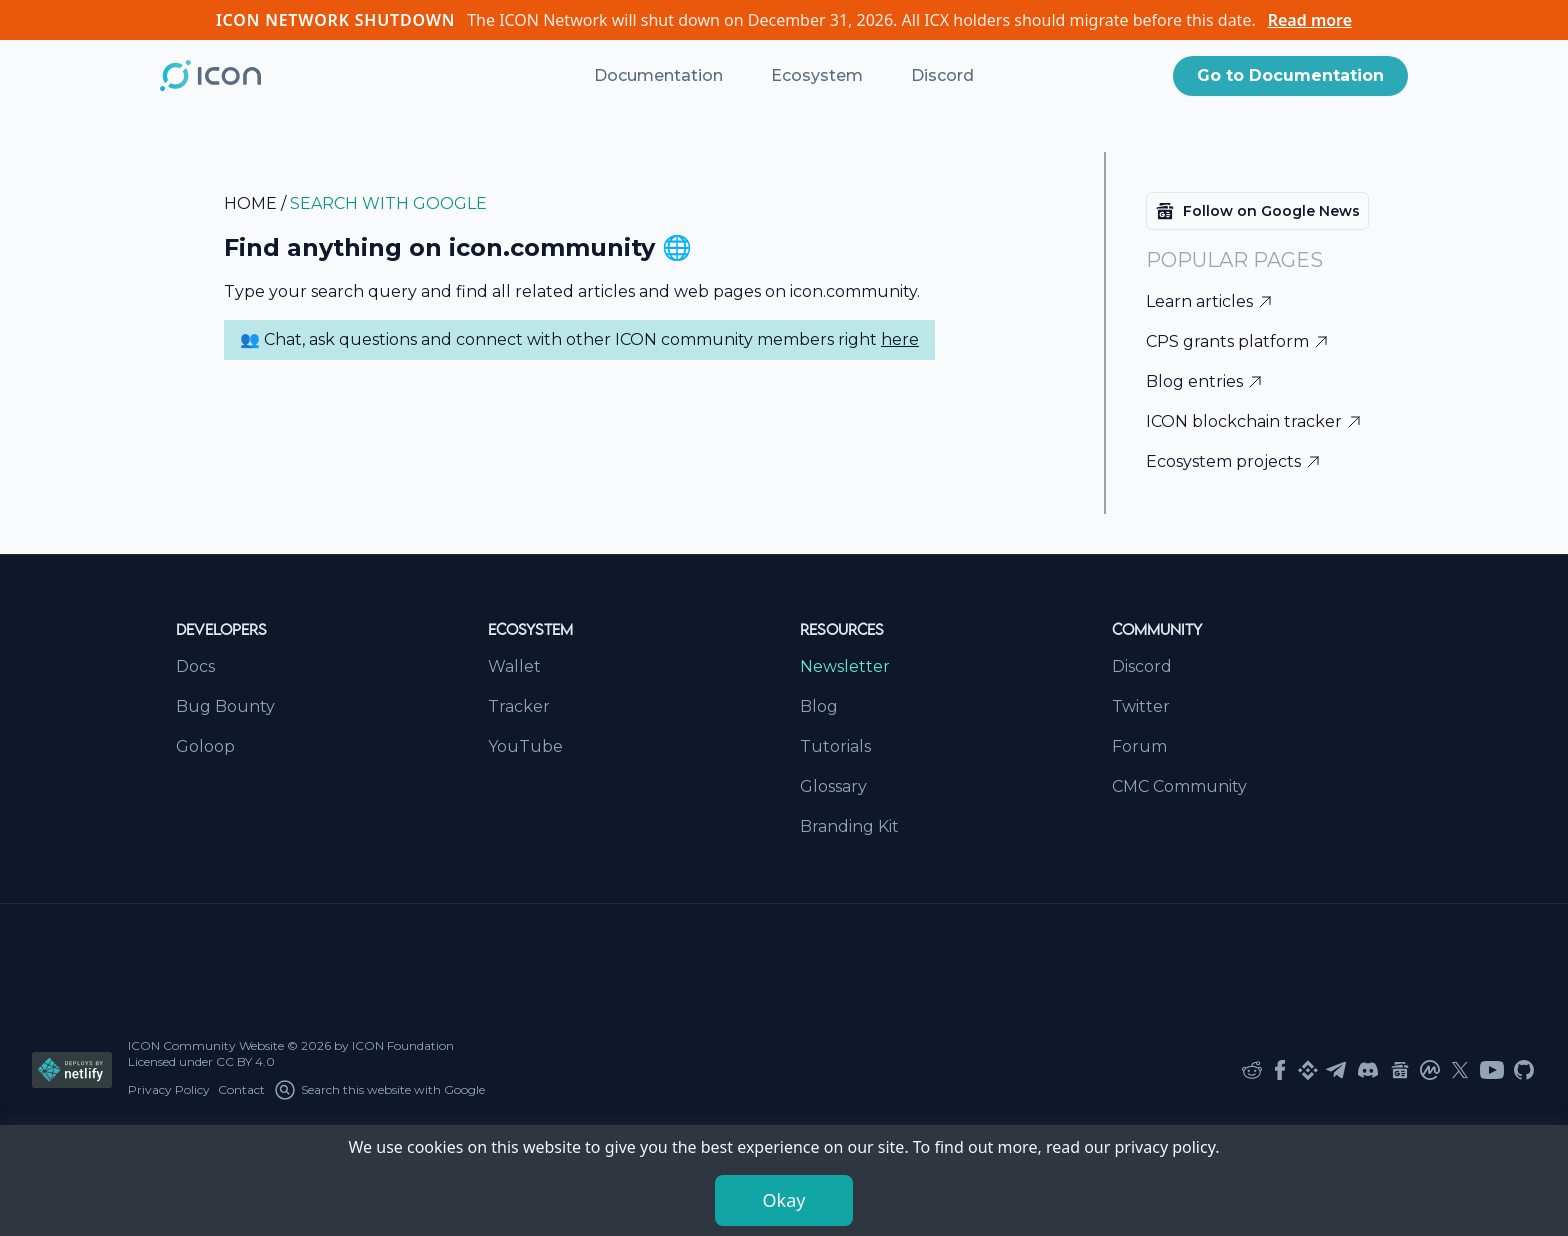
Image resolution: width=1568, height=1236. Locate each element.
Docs (195, 666)
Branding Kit (849, 826)
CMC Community (1179, 786)
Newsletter (845, 666)
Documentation (658, 75)
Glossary (833, 786)
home (250, 203)
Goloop (205, 746)
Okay (784, 1200)
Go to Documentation (1290, 75)
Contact (241, 1089)
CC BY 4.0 (245, 1061)
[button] (1290, 76)
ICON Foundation (403, 1045)
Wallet (514, 666)
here (900, 339)
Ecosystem (817, 75)
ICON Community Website (206, 1045)
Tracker (519, 706)
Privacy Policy (169, 1089)
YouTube (525, 746)
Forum (1139, 746)
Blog (819, 706)
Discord (942, 75)
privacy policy (1165, 1147)
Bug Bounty (225, 706)
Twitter (1141, 706)
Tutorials (835, 746)
